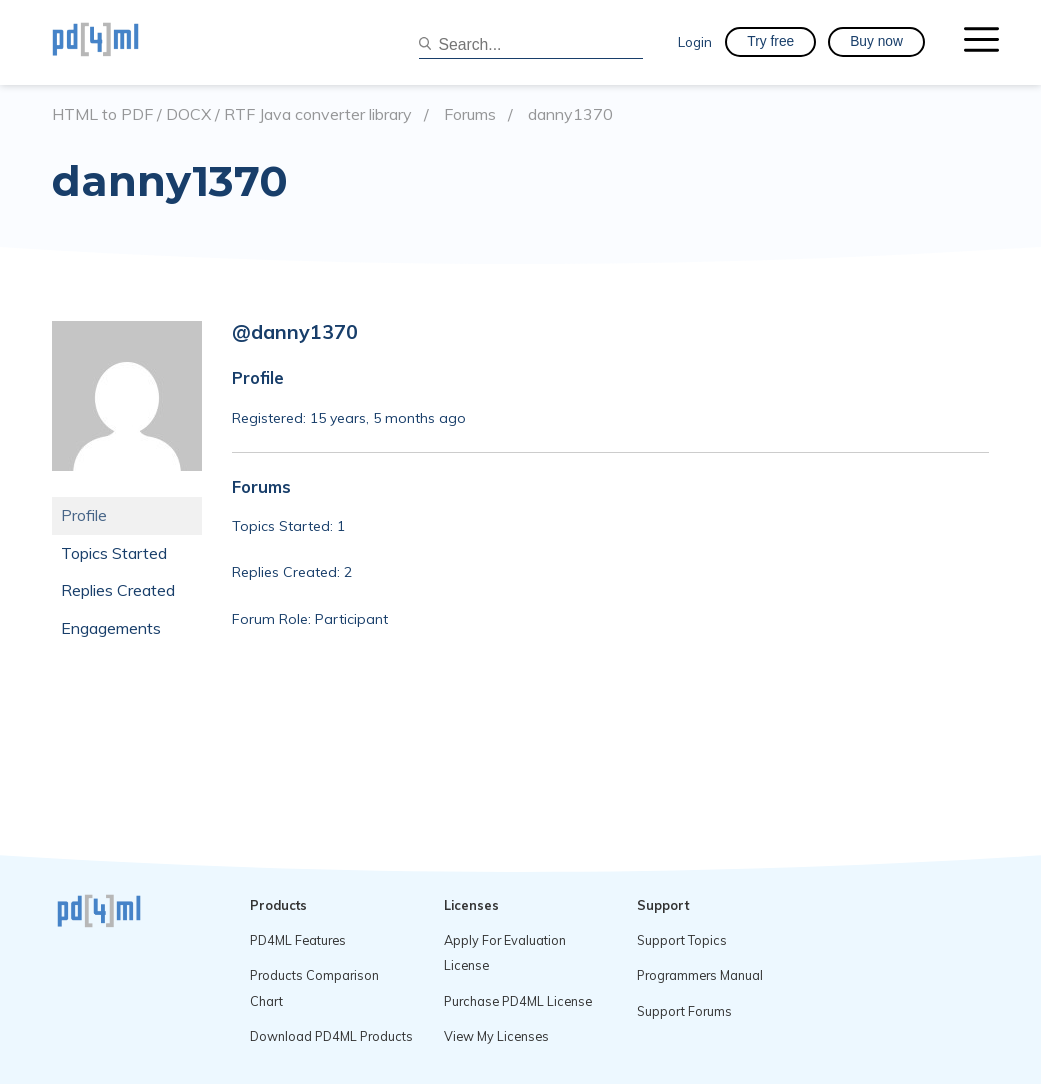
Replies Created (118, 590)
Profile (84, 515)
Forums (470, 114)
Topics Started (114, 553)
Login (695, 41)
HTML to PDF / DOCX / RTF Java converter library (232, 114)
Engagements (111, 628)
